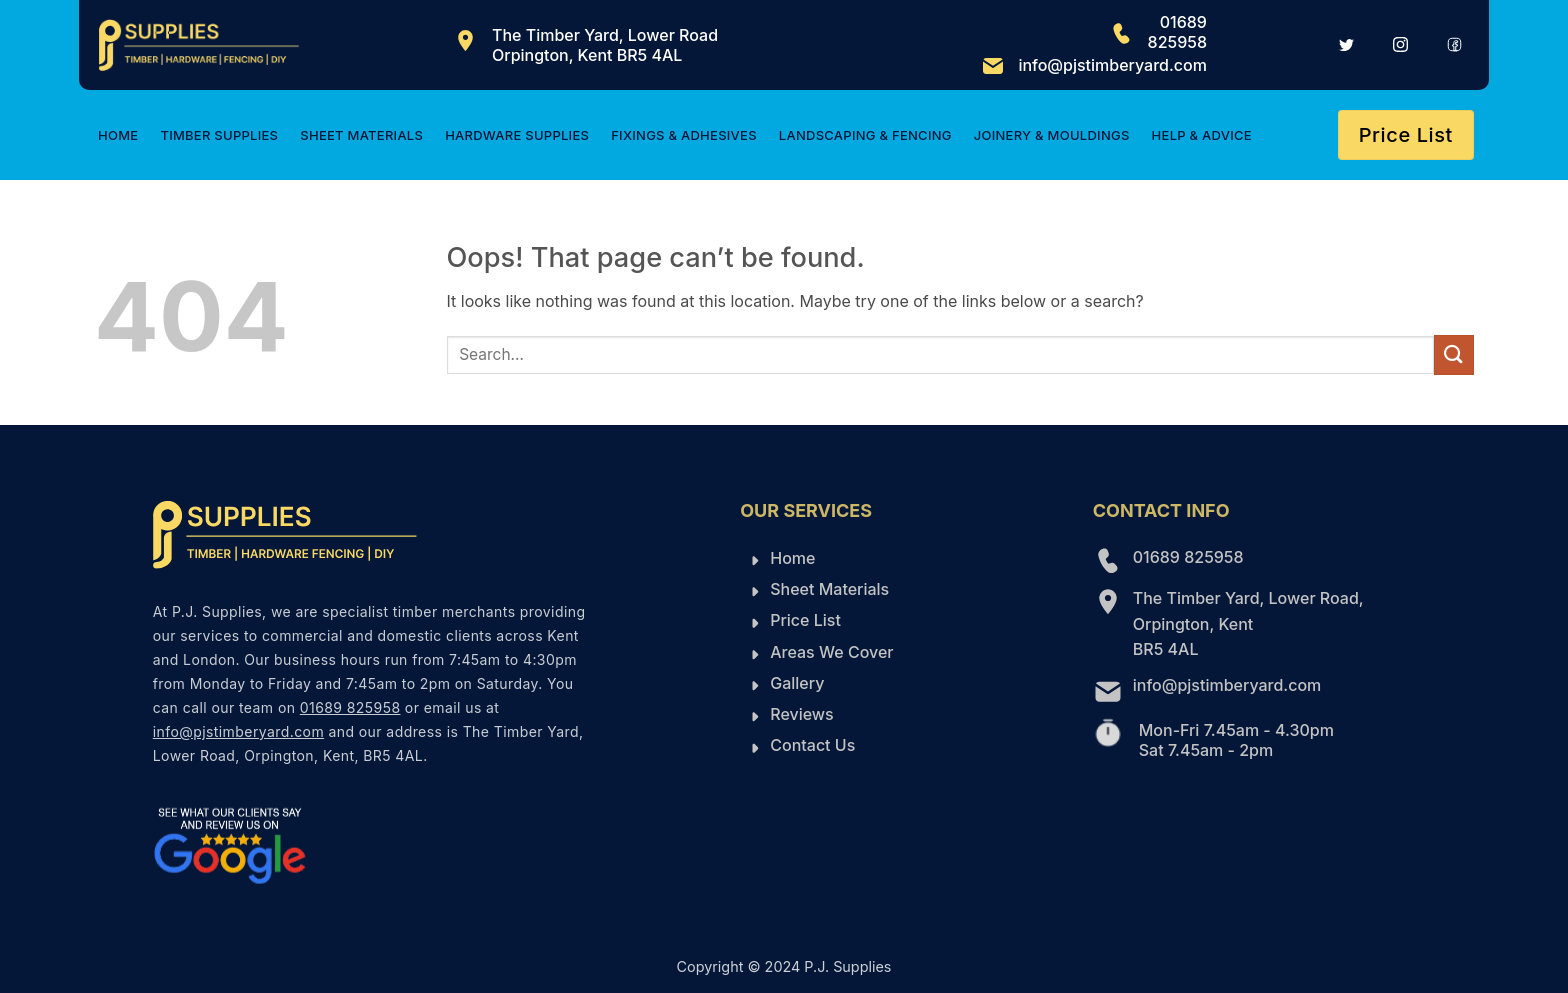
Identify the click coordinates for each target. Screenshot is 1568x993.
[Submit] (1454, 354)
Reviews (801, 714)
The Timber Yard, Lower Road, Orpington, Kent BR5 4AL (1248, 623)
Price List (805, 620)
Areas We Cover (831, 652)
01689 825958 (1177, 32)
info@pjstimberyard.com (1112, 65)
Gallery (797, 683)
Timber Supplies (219, 135)
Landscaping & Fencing (865, 135)
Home (118, 135)
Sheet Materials (361, 135)
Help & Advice (1202, 135)
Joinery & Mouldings (1052, 135)
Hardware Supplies (517, 135)
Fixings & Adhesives (684, 135)
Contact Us (812, 745)
